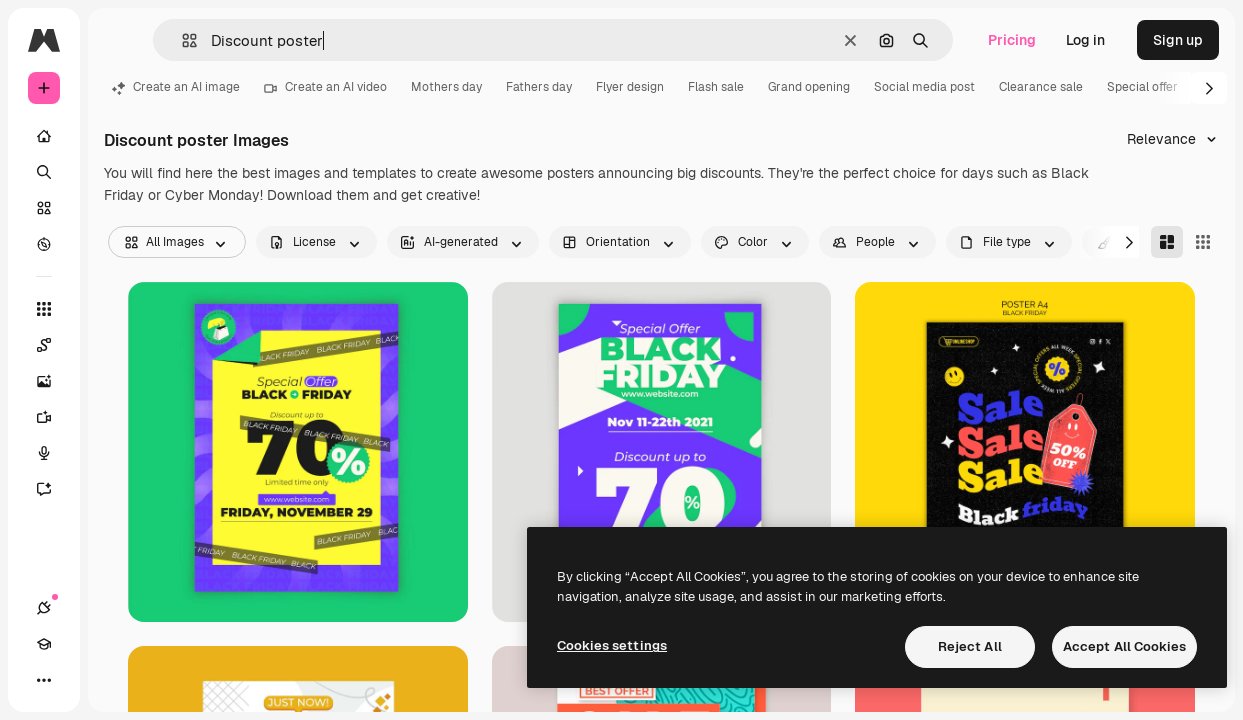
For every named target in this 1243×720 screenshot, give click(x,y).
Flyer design (630, 87)
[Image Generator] (54, 381)
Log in (1085, 40)
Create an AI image (176, 87)
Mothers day (446, 87)
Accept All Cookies (1124, 646)
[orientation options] (620, 242)
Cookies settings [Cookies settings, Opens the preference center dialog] (612, 645)
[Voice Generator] (54, 453)
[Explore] (44, 244)
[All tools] (44, 309)
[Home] (44, 136)
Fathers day (539, 87)
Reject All (970, 646)
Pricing (1012, 40)
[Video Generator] (54, 417)
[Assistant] (54, 489)
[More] (44, 680)
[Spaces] (54, 345)
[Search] (44, 172)
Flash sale (716, 87)
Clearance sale (1041, 87)
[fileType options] (1009, 242)
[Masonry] (1167, 242)
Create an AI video (325, 87)
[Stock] (44, 208)
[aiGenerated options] (463, 242)
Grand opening (809, 87)
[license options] (316, 242)
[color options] (755, 242)
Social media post (924, 87)
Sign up (1178, 40)
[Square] (1203, 242)
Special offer (1142, 87)
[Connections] (44, 608)
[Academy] (44, 644)
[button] (181, 40)
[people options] (877, 242)
